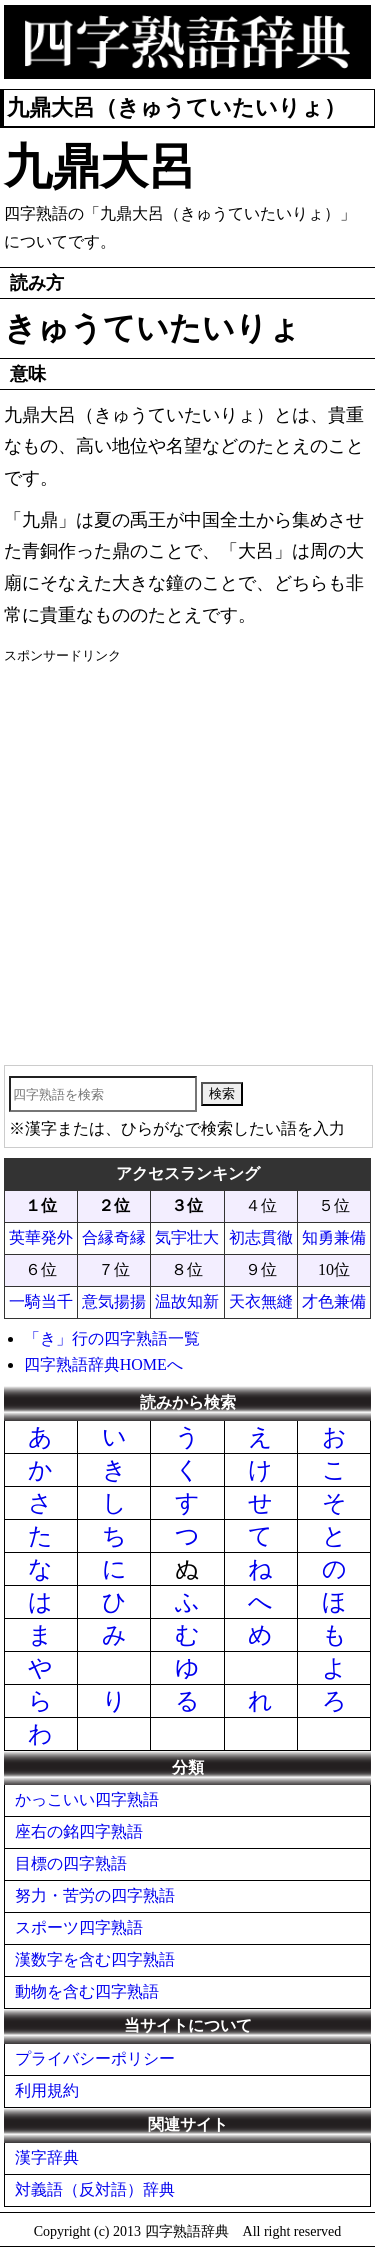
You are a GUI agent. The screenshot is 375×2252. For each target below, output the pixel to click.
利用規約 (47, 2090)
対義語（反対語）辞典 (95, 2189)
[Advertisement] (187, 857)
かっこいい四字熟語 (87, 1799)
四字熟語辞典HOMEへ (103, 1364)
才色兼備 (334, 1301)
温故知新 (187, 1301)
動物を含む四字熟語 (87, 1991)
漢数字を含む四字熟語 (95, 1959)
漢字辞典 (47, 2157)
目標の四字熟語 (71, 1863)
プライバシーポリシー (95, 2058)
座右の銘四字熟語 (79, 1831)
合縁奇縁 (114, 1237)
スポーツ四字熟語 (79, 1927)
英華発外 (41, 1237)
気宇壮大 (187, 1237)
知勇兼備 (334, 1237)
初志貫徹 (261, 1237)
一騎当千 (41, 1301)
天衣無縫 (261, 1301)
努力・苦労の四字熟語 (95, 1895)
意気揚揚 (114, 1301)
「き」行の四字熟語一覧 (112, 1338)
